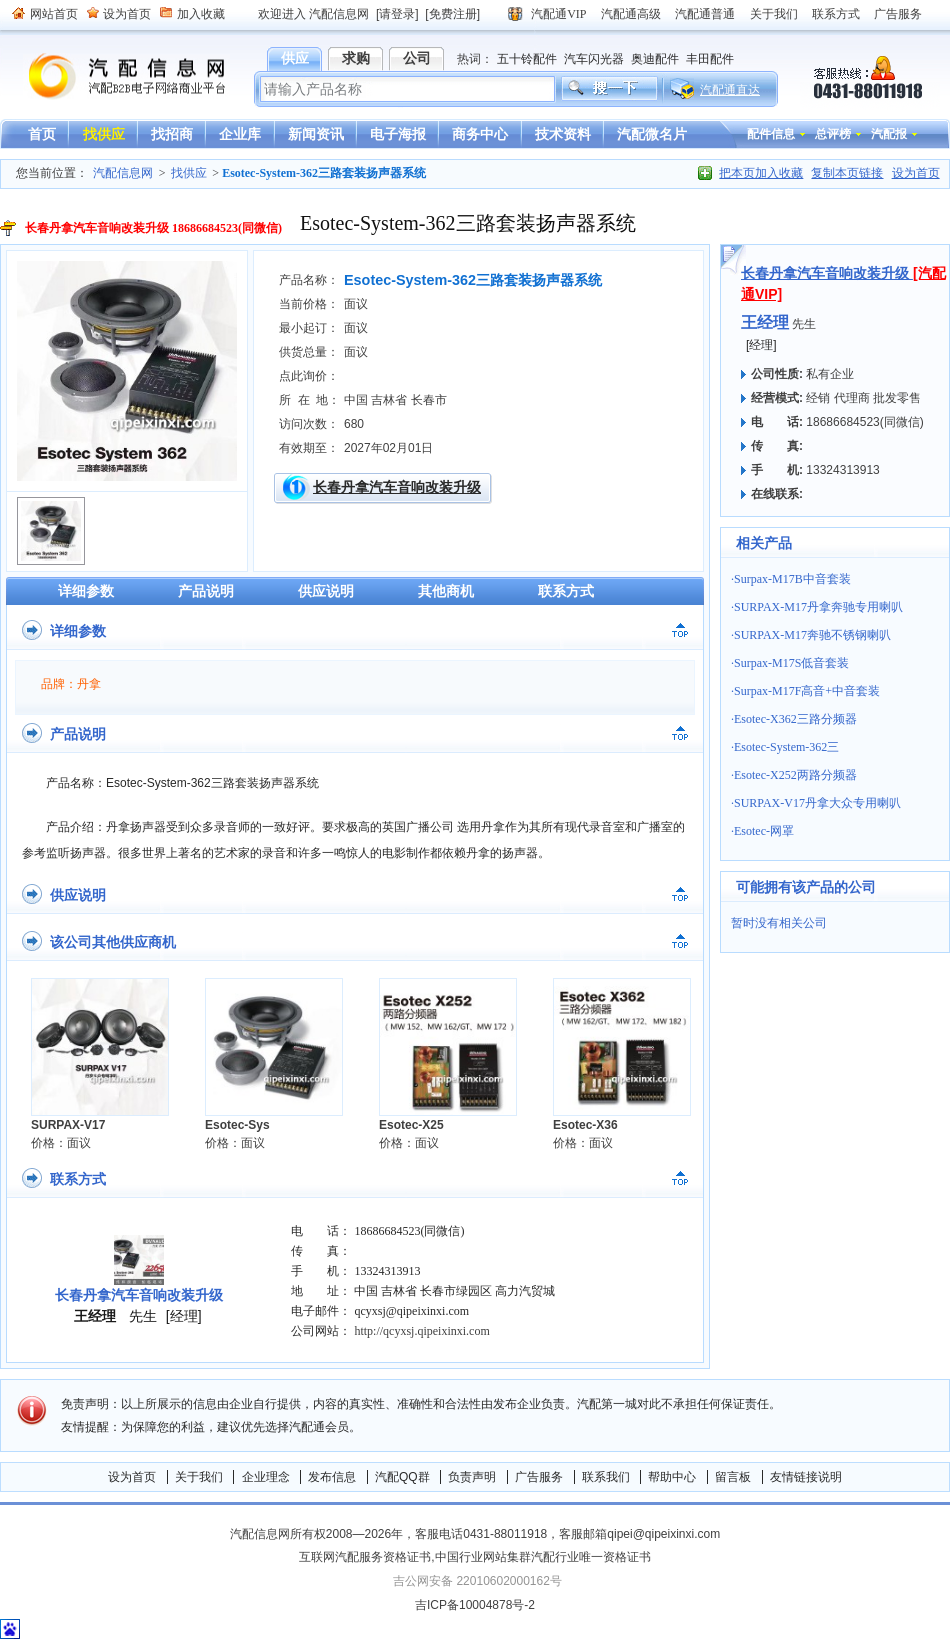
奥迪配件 (655, 59)
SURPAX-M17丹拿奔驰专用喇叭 (818, 607)
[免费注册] (452, 14)
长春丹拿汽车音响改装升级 (397, 487)
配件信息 (771, 134)
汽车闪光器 (594, 59)
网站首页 (54, 14)
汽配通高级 (631, 14)
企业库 (240, 134)
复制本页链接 (847, 173)
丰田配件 (710, 59)
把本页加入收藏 (761, 173)
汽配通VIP (558, 14)
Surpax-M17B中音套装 (792, 579)
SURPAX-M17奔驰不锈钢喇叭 (812, 635)
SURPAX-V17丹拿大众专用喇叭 (817, 803)
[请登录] (397, 14)
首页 (42, 134)
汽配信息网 (115, 76)
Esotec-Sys (237, 1125)
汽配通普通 (705, 14)
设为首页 (127, 14)
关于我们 (774, 14)
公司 (417, 58)
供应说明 (326, 591)
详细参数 (86, 591)
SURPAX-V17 (68, 1125)
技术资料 (563, 134)
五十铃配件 (527, 59)
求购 (356, 58)
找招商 (172, 134)
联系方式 (836, 14)
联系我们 (606, 1477)
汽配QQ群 (402, 1477)
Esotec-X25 (411, 1125)
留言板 (733, 1477)
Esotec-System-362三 (786, 747)
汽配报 (889, 134)
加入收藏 (201, 14)
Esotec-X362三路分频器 (795, 719)
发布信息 (332, 1477)
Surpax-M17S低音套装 (791, 663)
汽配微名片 (652, 134)
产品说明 (206, 591)
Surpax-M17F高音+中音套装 (807, 691)
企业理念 (266, 1477)
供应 (295, 58)
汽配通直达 (730, 90)
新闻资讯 (316, 134)
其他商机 (446, 591)
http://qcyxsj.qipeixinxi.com (421, 1331)
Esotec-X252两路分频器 (795, 775)
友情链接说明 (806, 1477)
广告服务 (898, 14)
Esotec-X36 (585, 1125)
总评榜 (833, 134)
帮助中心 (672, 1477)
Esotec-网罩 (764, 831)
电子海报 (398, 134)
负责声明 (472, 1477)
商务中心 (480, 134)
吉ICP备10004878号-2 (475, 1605)
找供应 (104, 134)
